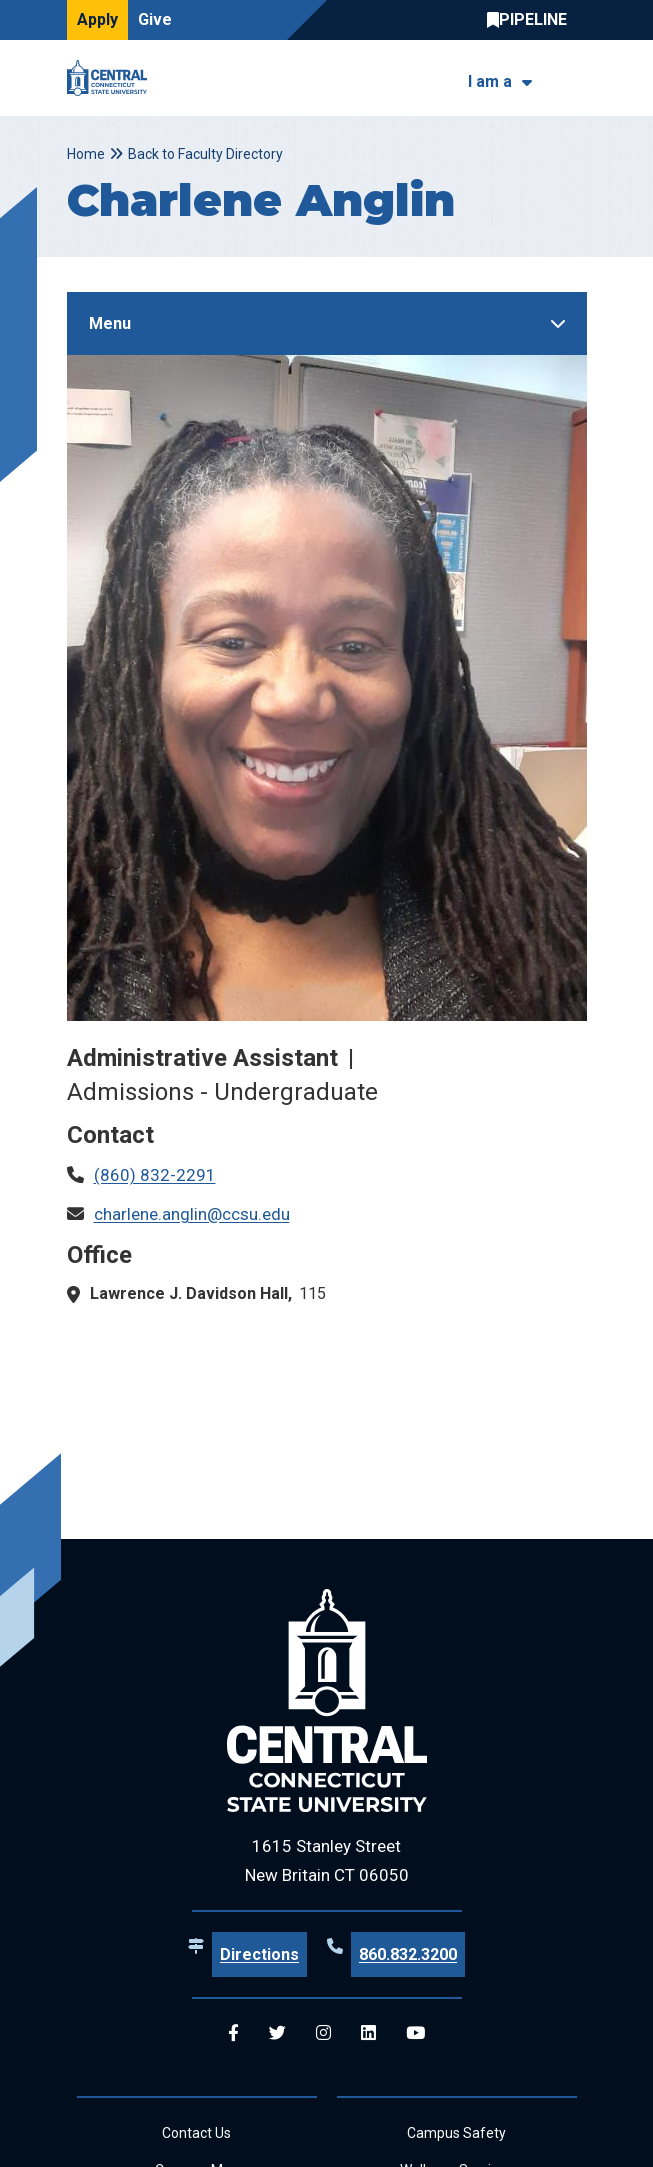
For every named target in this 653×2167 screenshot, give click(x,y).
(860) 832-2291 (155, 1175)
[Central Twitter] (277, 2033)
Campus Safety (456, 2133)
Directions (259, 1954)
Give (155, 19)
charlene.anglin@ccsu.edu (192, 1214)
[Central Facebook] (233, 2033)
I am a (490, 81)
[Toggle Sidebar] (327, 323)
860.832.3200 (408, 1954)
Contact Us (196, 2133)
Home (86, 154)
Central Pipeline (532, 20)
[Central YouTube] (415, 2033)
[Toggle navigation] (574, 78)
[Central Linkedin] (368, 2033)
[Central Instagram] (323, 2033)
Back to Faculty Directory (205, 154)
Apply (97, 19)
